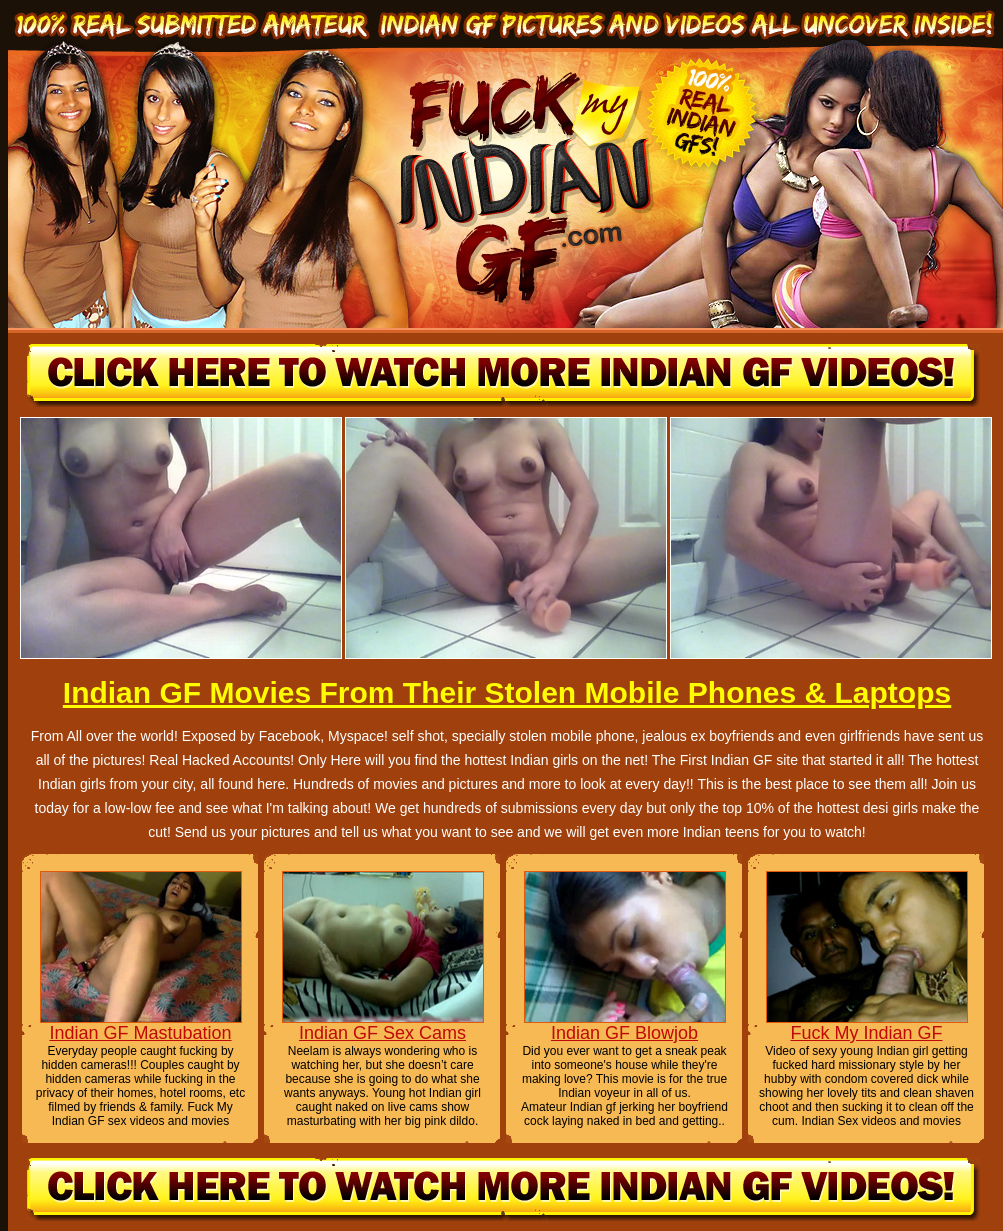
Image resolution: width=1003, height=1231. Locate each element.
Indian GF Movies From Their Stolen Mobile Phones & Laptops (507, 692)
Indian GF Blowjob (624, 1033)
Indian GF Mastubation (140, 1033)
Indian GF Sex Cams (382, 1033)
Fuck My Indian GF (866, 1033)
